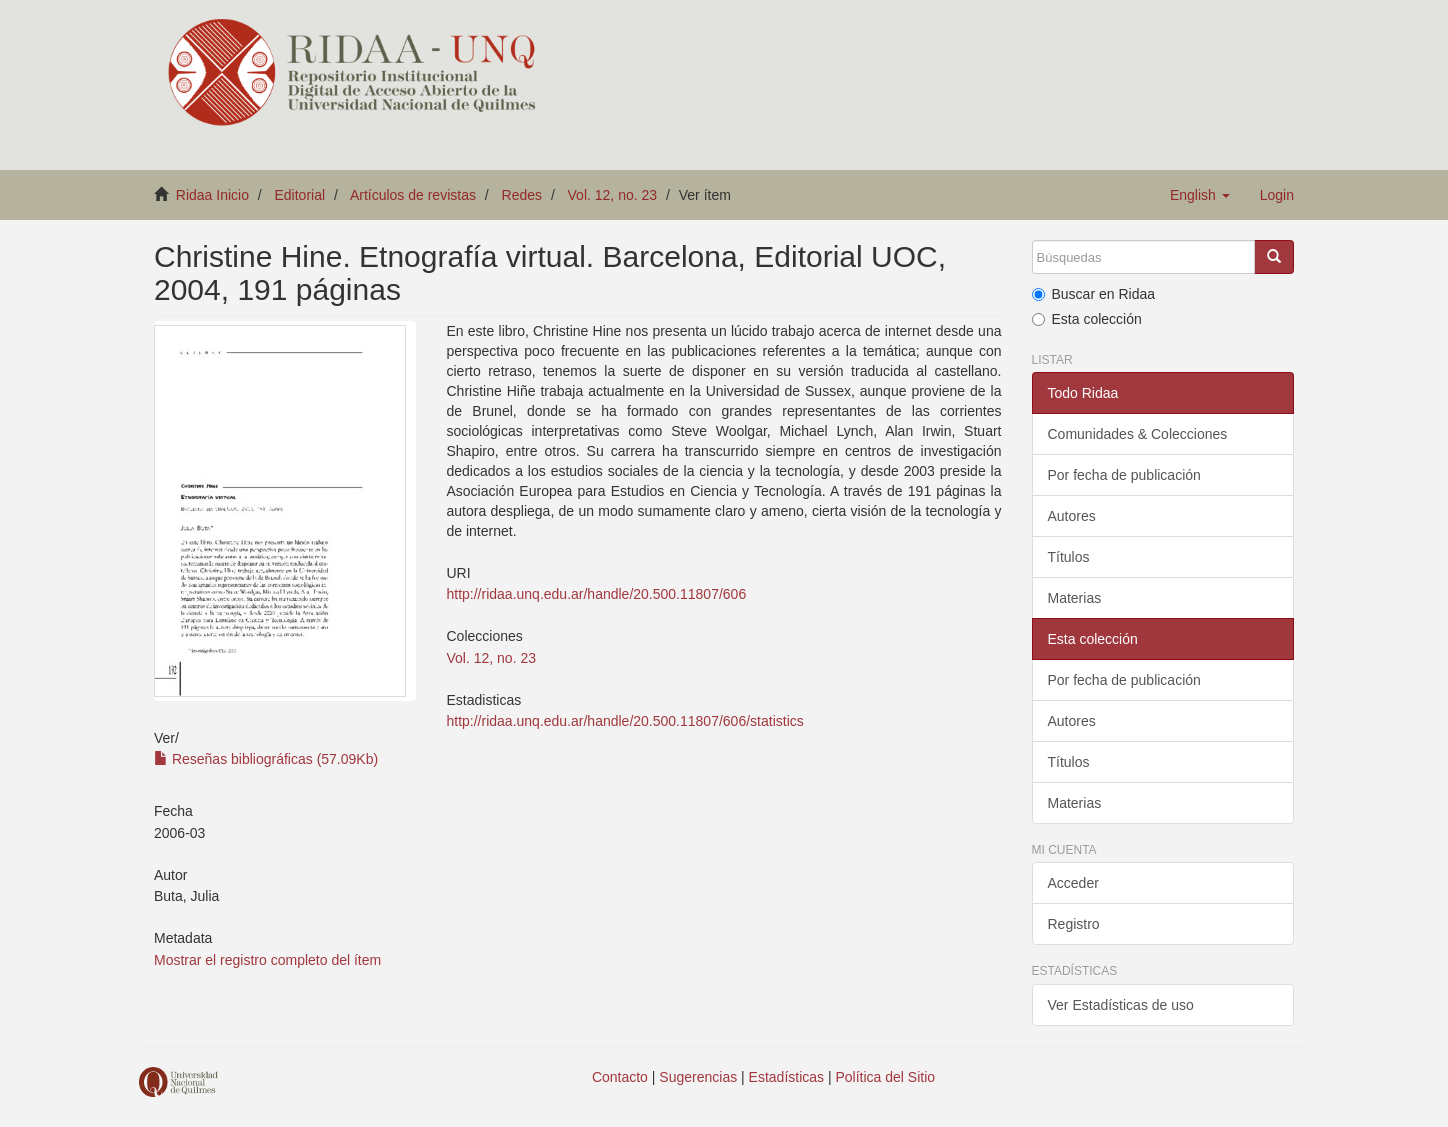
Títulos (1069, 557)
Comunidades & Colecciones (1138, 434)
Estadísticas (786, 1077)
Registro (1074, 924)
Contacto (620, 1077)
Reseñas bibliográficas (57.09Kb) (266, 759)
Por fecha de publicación (1124, 475)
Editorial (300, 195)
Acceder (1073, 883)
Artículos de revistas (413, 195)
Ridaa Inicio (212, 195)
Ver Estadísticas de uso (1121, 1005)
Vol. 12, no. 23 (613, 195)
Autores (1072, 516)
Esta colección (1087, 319)
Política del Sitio (886, 1077)
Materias (1075, 598)
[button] (1200, 195)
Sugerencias (698, 1077)
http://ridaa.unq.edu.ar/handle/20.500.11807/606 (596, 594)
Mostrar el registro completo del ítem (267, 960)
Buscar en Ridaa (1094, 294)
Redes (522, 195)
